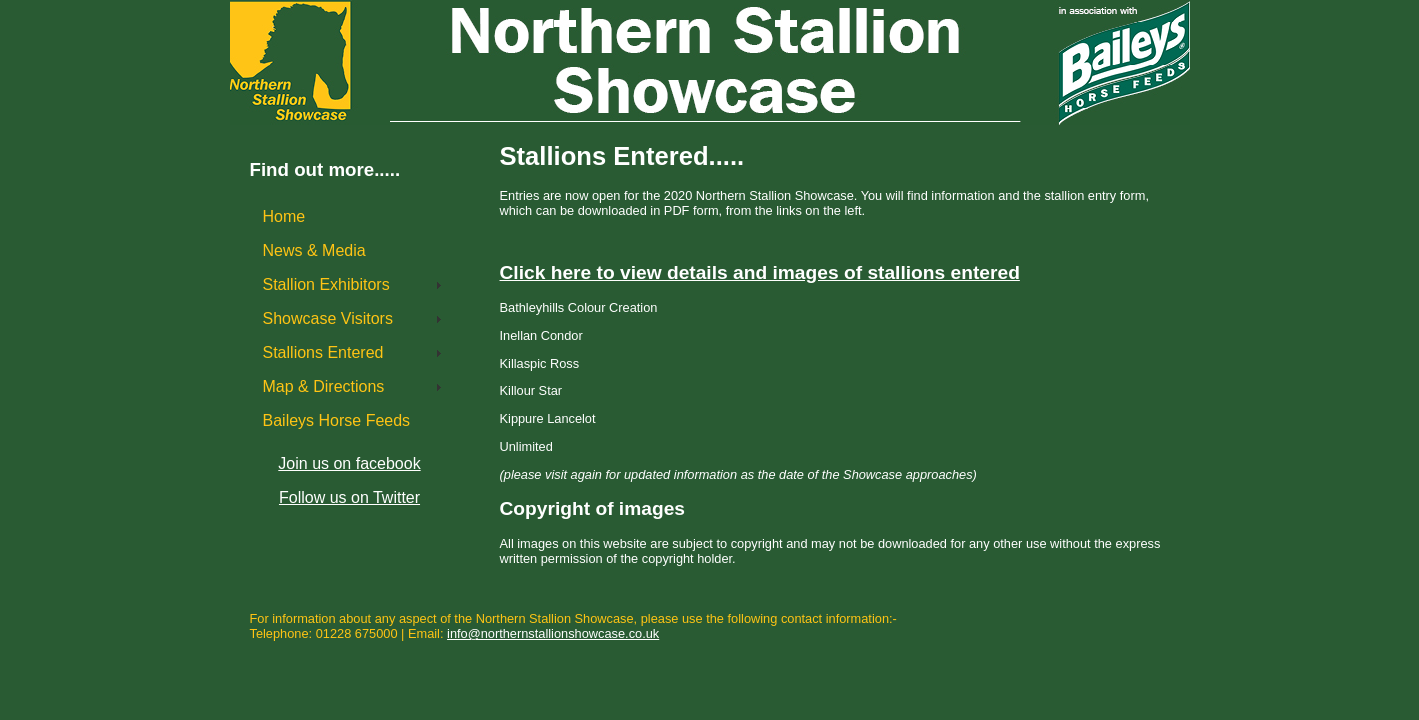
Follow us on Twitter (349, 497)
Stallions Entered (323, 352)
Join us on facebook (349, 463)
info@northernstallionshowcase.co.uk (553, 633)
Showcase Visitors (328, 318)
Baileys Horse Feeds (337, 420)
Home (295, 216)
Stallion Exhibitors (326, 284)
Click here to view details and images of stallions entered (760, 272)
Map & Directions (324, 386)
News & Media (314, 250)
